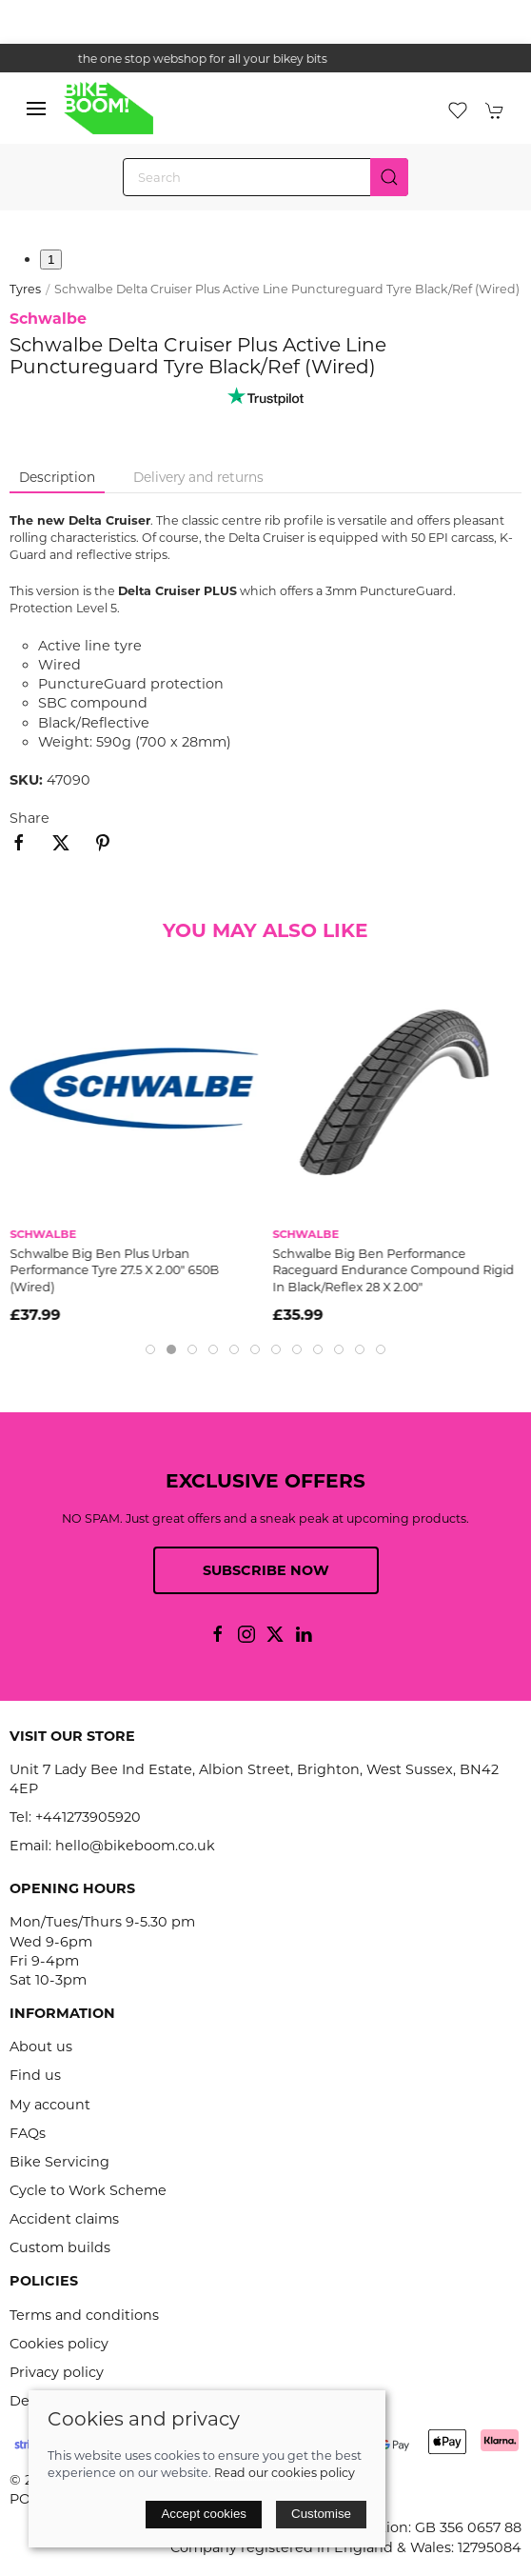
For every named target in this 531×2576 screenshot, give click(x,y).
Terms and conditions (84, 2315)
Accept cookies (203, 2513)
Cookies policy (59, 2343)
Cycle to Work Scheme (88, 2190)
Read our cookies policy (284, 2473)
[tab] (150, 1349)
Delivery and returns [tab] (198, 477)
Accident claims (64, 2218)
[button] (36, 108)
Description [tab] (57, 477)
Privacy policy (57, 2372)
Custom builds (60, 2247)
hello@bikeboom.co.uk (135, 1845)
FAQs (28, 2133)
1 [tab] (51, 259)
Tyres (25, 289)
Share (29, 818)
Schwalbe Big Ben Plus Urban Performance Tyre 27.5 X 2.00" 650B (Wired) (114, 1270)
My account (50, 2104)
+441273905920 (88, 1817)
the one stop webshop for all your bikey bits (265, 58)
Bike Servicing (59, 2161)
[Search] (265, 177)
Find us (35, 2075)
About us (41, 2046)
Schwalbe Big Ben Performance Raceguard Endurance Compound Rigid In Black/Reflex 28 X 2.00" (394, 1270)
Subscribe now (266, 1570)
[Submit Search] (389, 177)
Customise (321, 2513)
